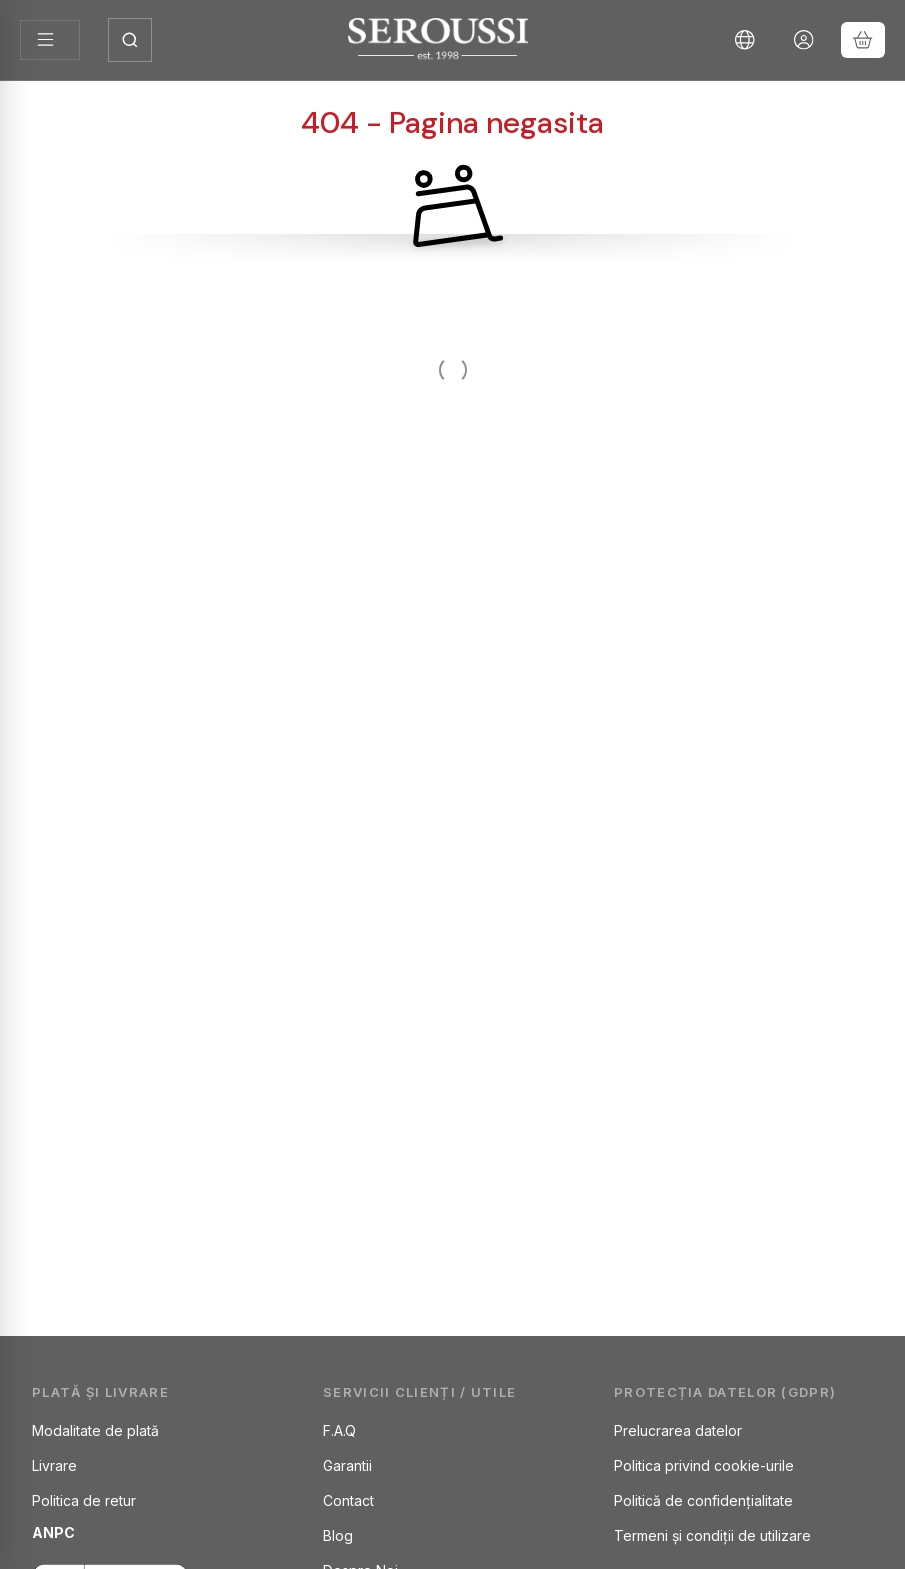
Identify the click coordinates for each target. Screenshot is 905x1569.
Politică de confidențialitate (703, 1500)
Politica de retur (84, 1500)
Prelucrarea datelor (678, 1430)
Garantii (347, 1465)
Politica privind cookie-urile (704, 1465)
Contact (348, 1500)
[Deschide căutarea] (130, 40)
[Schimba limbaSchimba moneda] (745, 40)
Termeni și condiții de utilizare (712, 1535)
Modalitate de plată (95, 1430)
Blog (338, 1535)
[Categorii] (50, 40)
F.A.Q (339, 1430)
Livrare (54, 1465)
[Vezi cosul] (863, 40)
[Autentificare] (804, 40)
